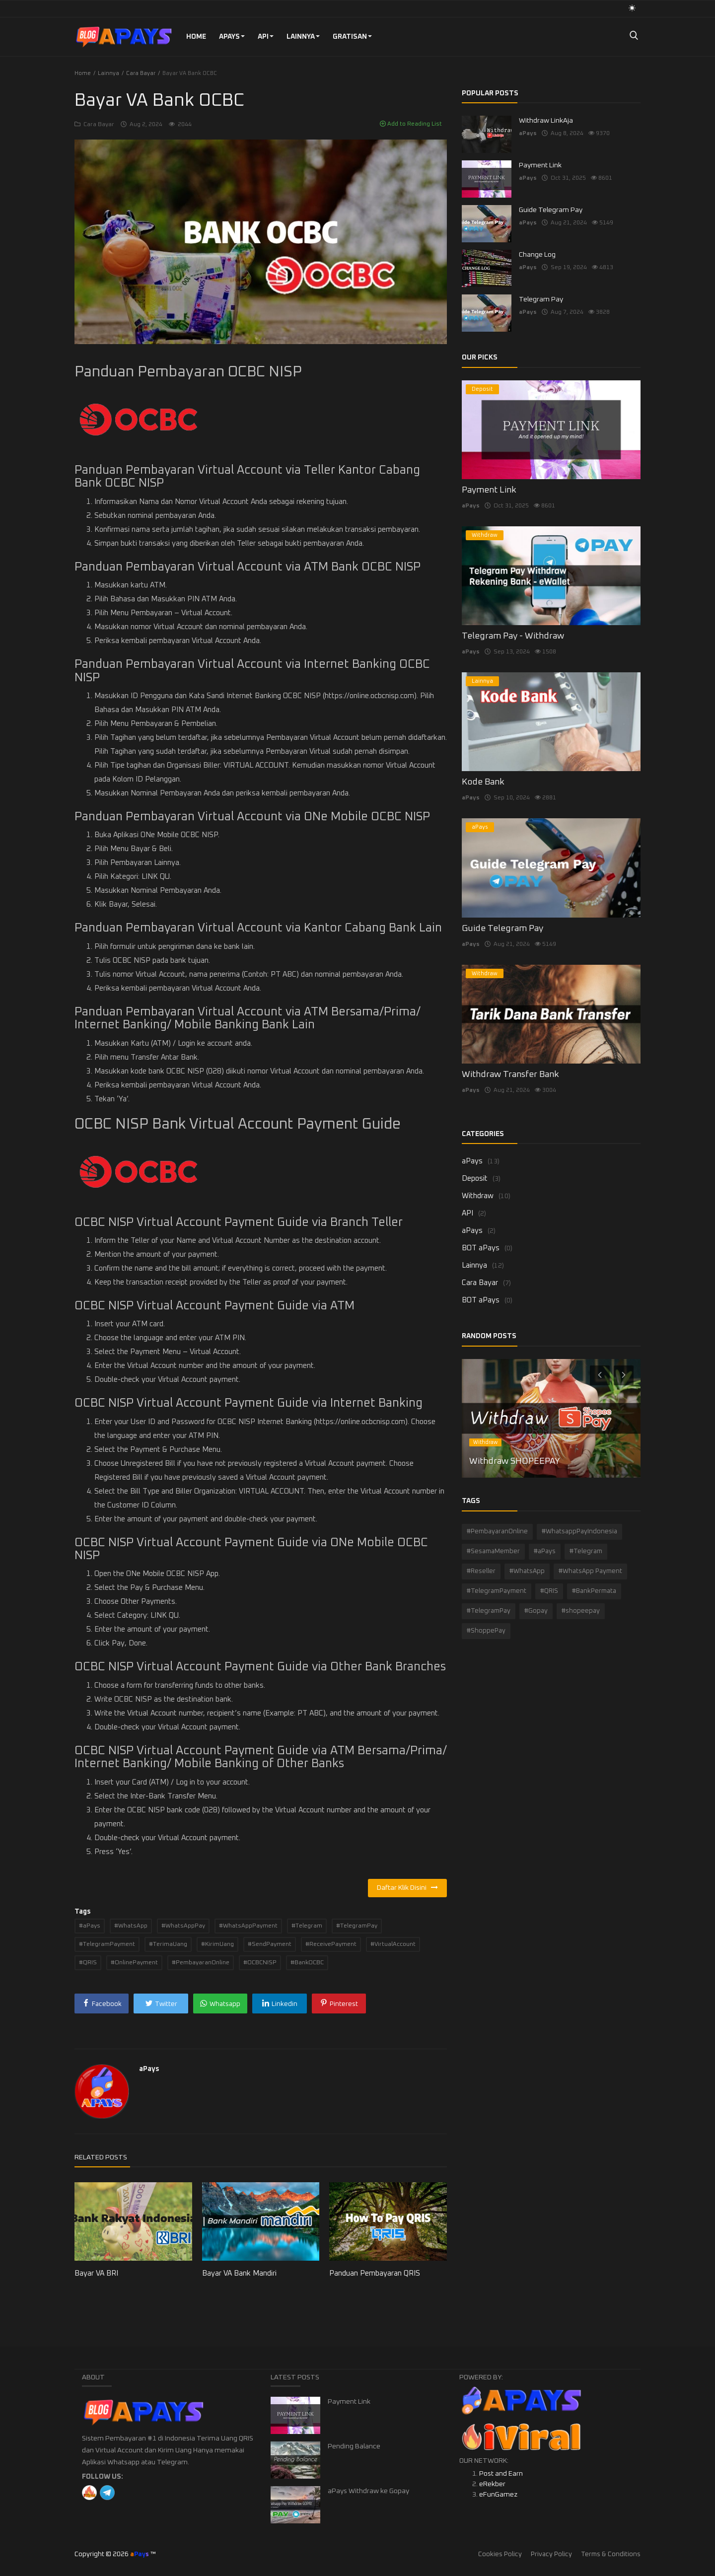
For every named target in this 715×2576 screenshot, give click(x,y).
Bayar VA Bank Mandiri (239, 2273)
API (266, 36)
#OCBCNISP (260, 1963)
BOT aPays (481, 1248)
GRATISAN (352, 36)
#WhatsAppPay (183, 1926)
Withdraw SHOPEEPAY (514, 1461)
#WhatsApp (130, 1926)
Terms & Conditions (611, 2554)
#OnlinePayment (134, 1963)
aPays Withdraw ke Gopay (368, 2491)
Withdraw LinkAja (546, 120)
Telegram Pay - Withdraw (513, 636)
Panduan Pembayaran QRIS (374, 2273)
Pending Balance (354, 2446)
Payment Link (540, 165)
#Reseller (481, 1571)
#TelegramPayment (107, 1944)
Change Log (537, 254)
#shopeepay (581, 1611)
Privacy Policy (551, 2554)
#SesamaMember (493, 1551)
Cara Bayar (140, 73)
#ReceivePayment (331, 1944)
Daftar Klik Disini (407, 1887)
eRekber (492, 2484)
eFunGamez (498, 2494)
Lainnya (303, 36)
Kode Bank (483, 782)
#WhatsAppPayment (248, 1926)
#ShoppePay (486, 1631)
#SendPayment (269, 1944)
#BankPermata (594, 1591)
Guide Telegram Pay (550, 210)
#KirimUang (217, 1944)
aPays (232, 36)
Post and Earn (501, 2473)
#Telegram (306, 1926)
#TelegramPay (356, 1926)
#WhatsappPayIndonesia (579, 1531)
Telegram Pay (541, 299)
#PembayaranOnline (200, 1963)
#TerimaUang (168, 1944)
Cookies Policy (500, 2554)
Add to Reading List (411, 124)
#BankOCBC (307, 1963)
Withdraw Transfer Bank (510, 1074)
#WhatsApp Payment (590, 1571)
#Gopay (536, 1611)
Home (196, 36)
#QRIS (88, 1963)
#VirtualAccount (393, 1944)
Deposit (475, 1178)
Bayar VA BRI (96, 2273)
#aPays (89, 1926)
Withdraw (478, 1196)
